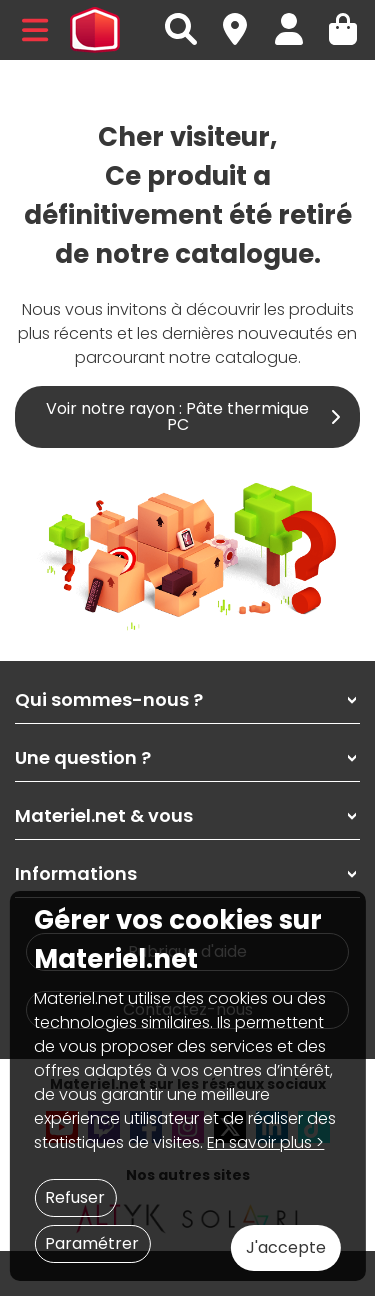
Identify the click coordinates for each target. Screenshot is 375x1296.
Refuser (75, 1197)
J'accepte (286, 1247)
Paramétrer (92, 1243)
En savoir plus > (265, 1142)
